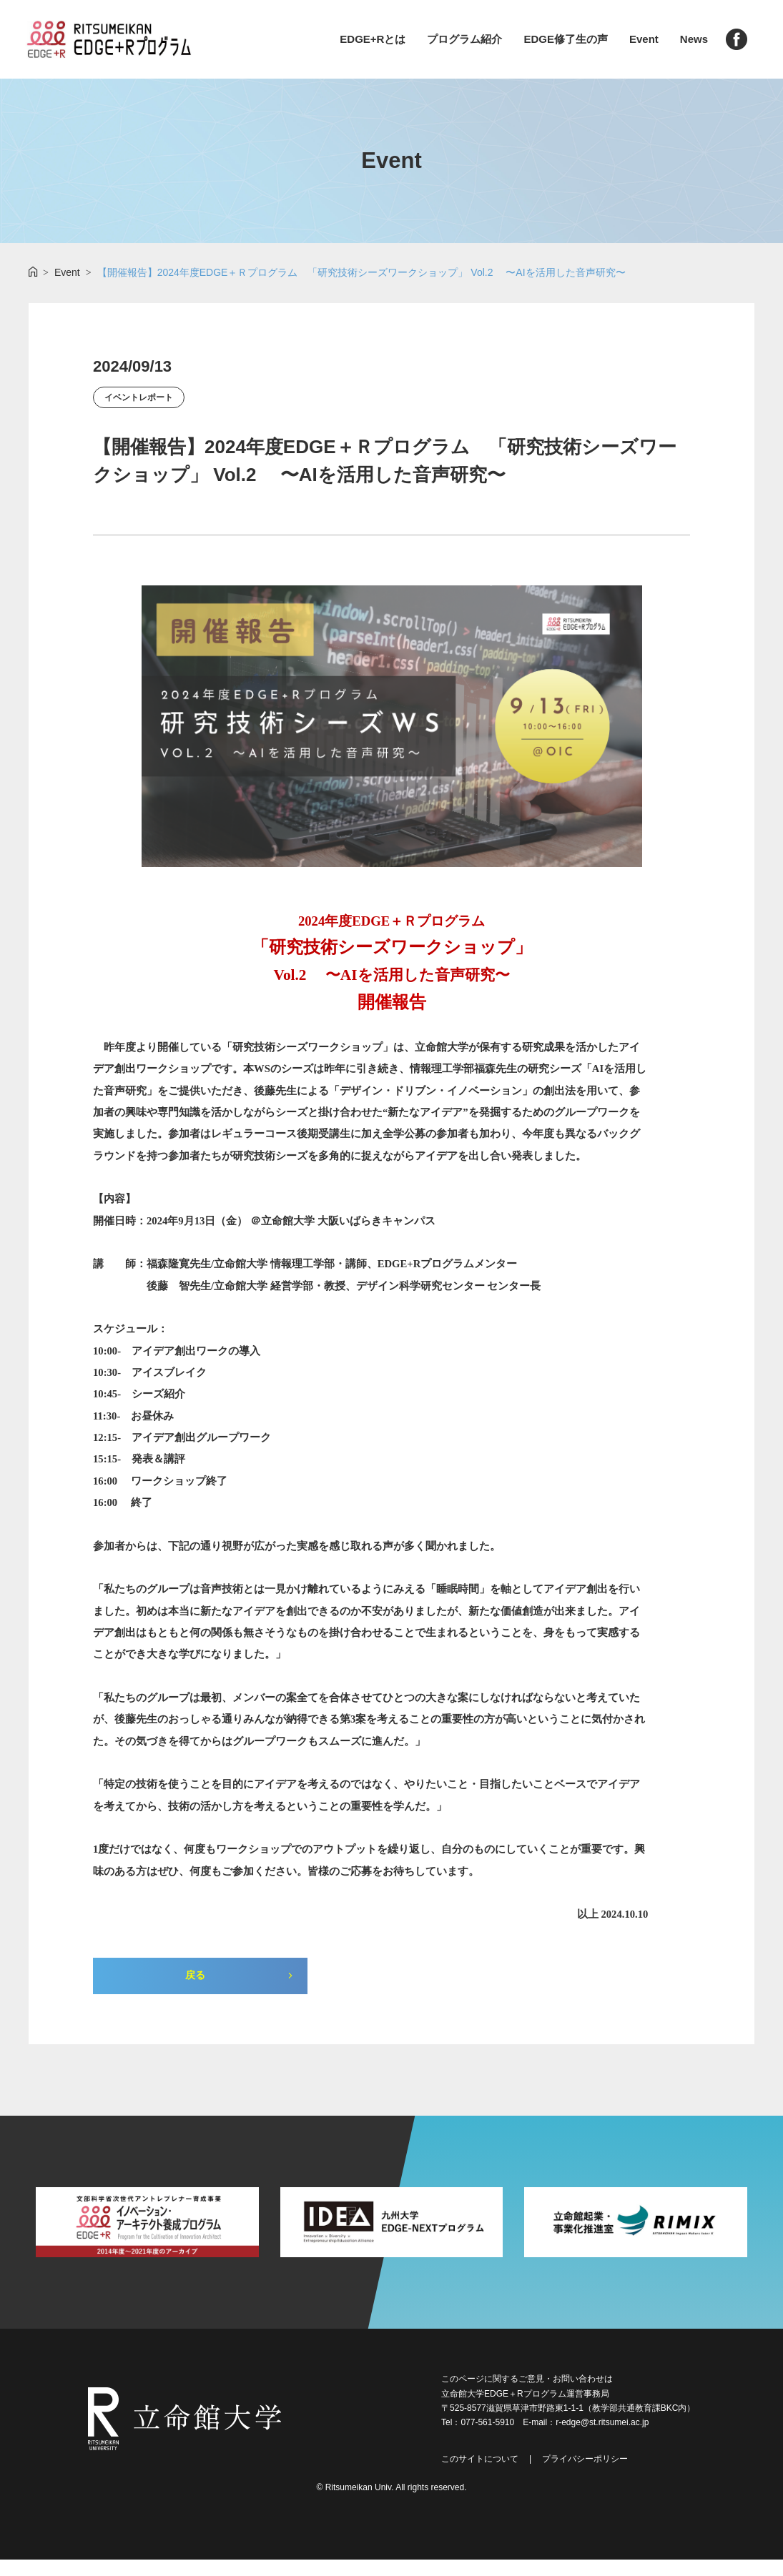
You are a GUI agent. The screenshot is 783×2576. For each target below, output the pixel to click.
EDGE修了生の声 (565, 39)
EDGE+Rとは (372, 39)
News (694, 39)
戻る (195, 1989)
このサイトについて (479, 2475)
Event (644, 39)
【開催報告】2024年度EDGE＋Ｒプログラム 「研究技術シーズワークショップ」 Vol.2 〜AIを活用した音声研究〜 (361, 272)
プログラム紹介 (464, 39)
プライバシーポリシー (585, 2475)
